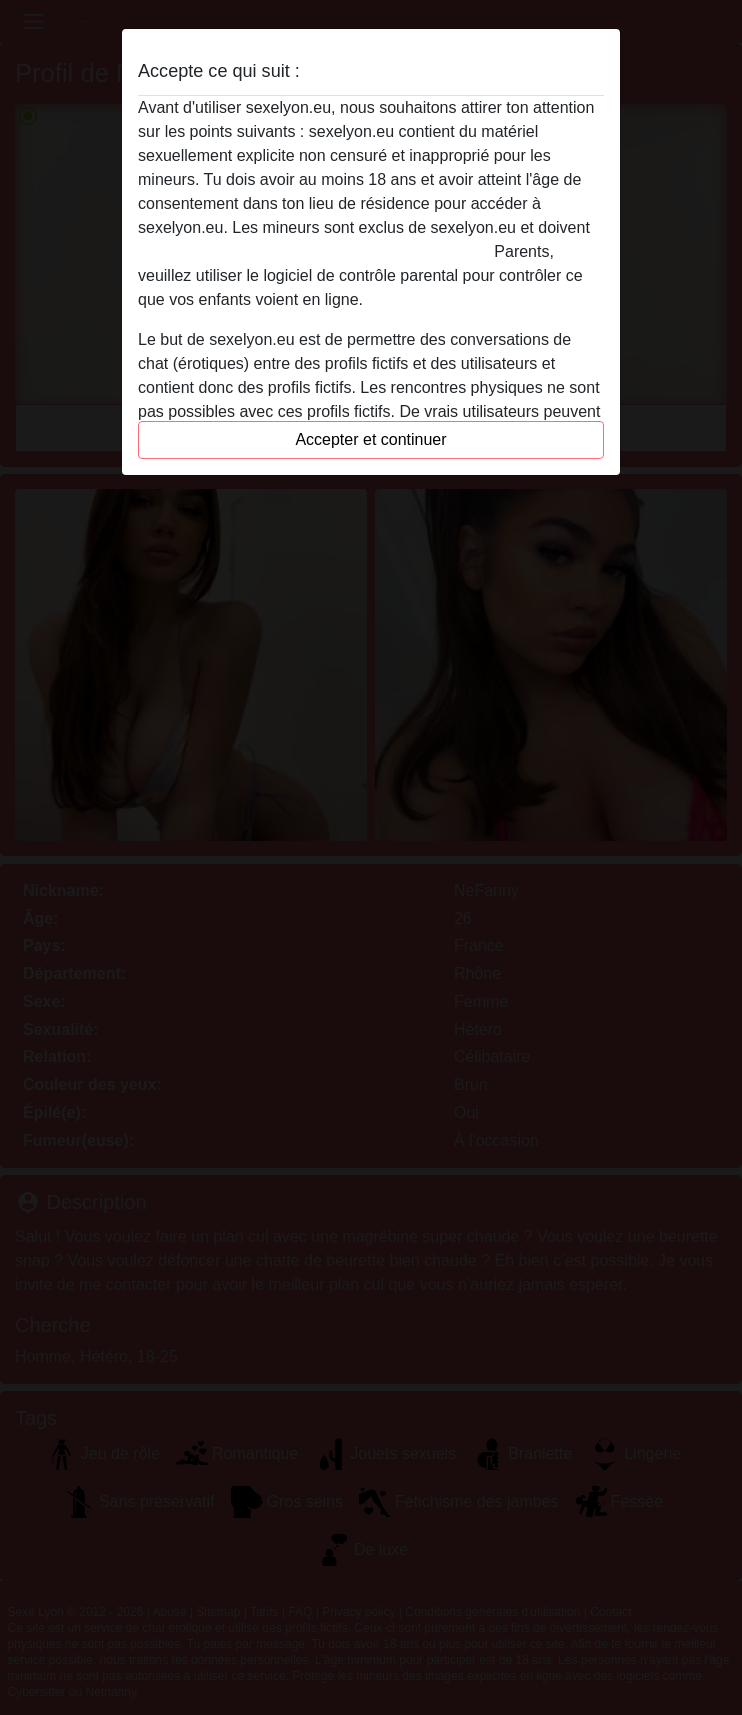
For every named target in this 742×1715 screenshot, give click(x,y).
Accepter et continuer (370, 439)
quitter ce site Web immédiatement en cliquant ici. (314, 251)
